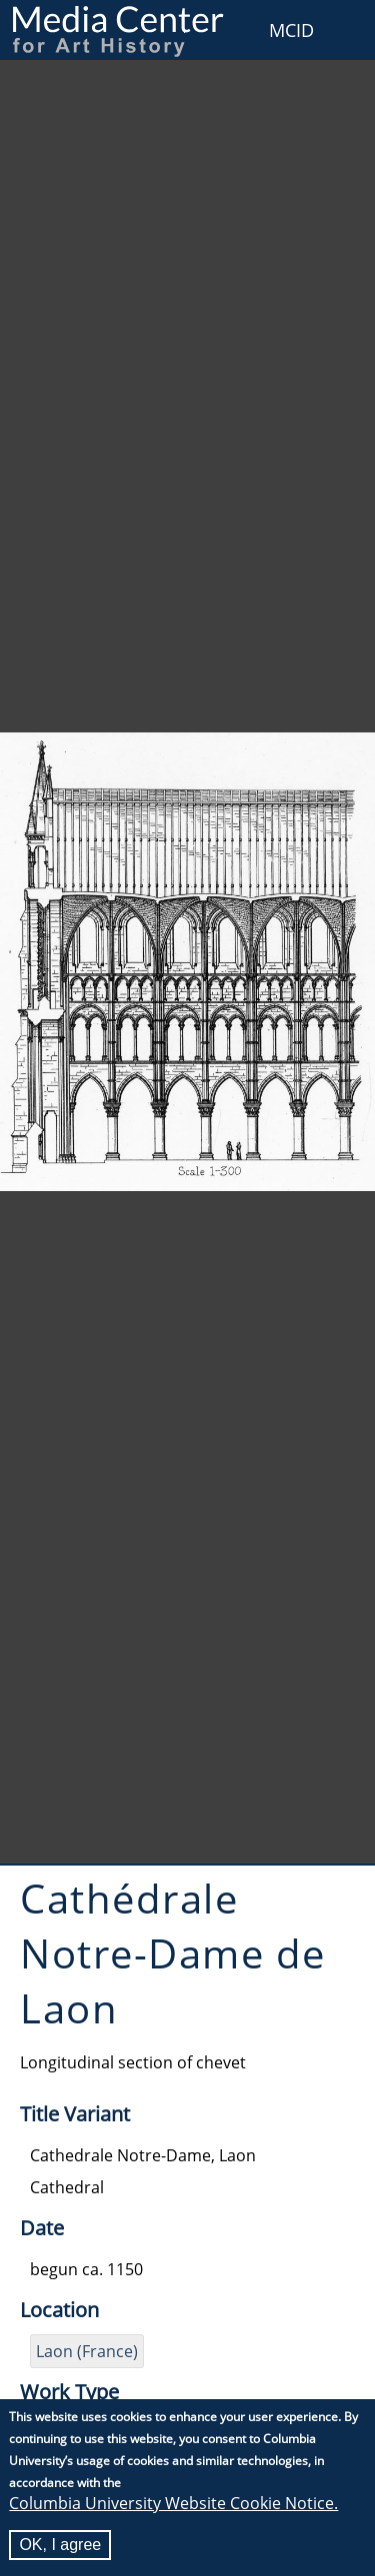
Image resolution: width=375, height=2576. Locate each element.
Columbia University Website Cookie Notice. (173, 2503)
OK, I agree (60, 2544)
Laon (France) (87, 2351)
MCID (291, 30)
